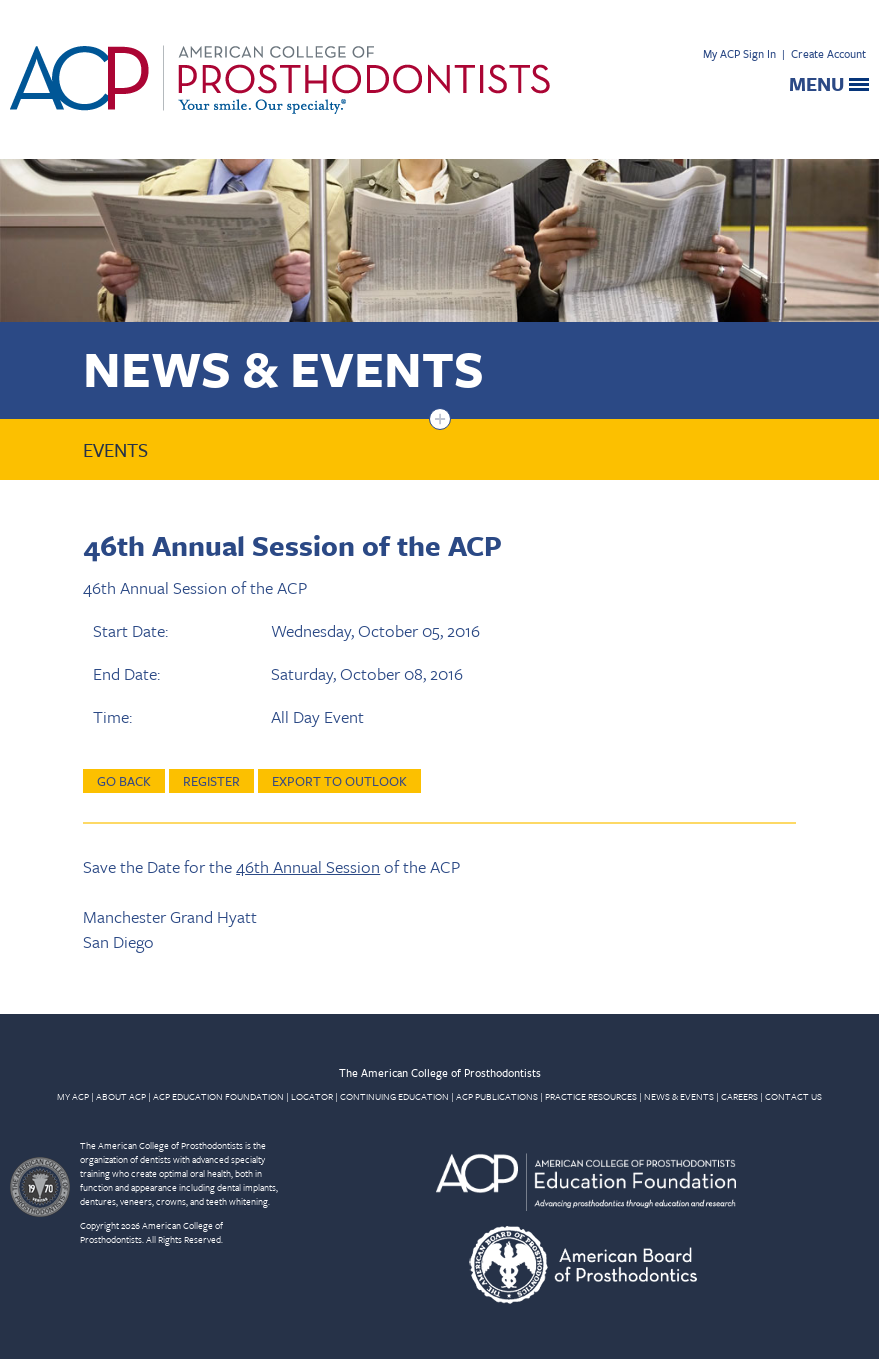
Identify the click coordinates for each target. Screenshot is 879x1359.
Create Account (828, 53)
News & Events (283, 367)
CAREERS (739, 1096)
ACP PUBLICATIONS (497, 1096)
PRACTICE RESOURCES (591, 1096)
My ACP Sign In (739, 53)
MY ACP (73, 1096)
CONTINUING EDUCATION (394, 1096)
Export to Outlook (339, 781)
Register (211, 781)
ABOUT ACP (121, 1096)
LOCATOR (312, 1096)
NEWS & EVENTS (679, 1096)
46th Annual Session (308, 866)
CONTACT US (793, 1096)
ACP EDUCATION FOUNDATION (218, 1096)
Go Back (124, 781)
